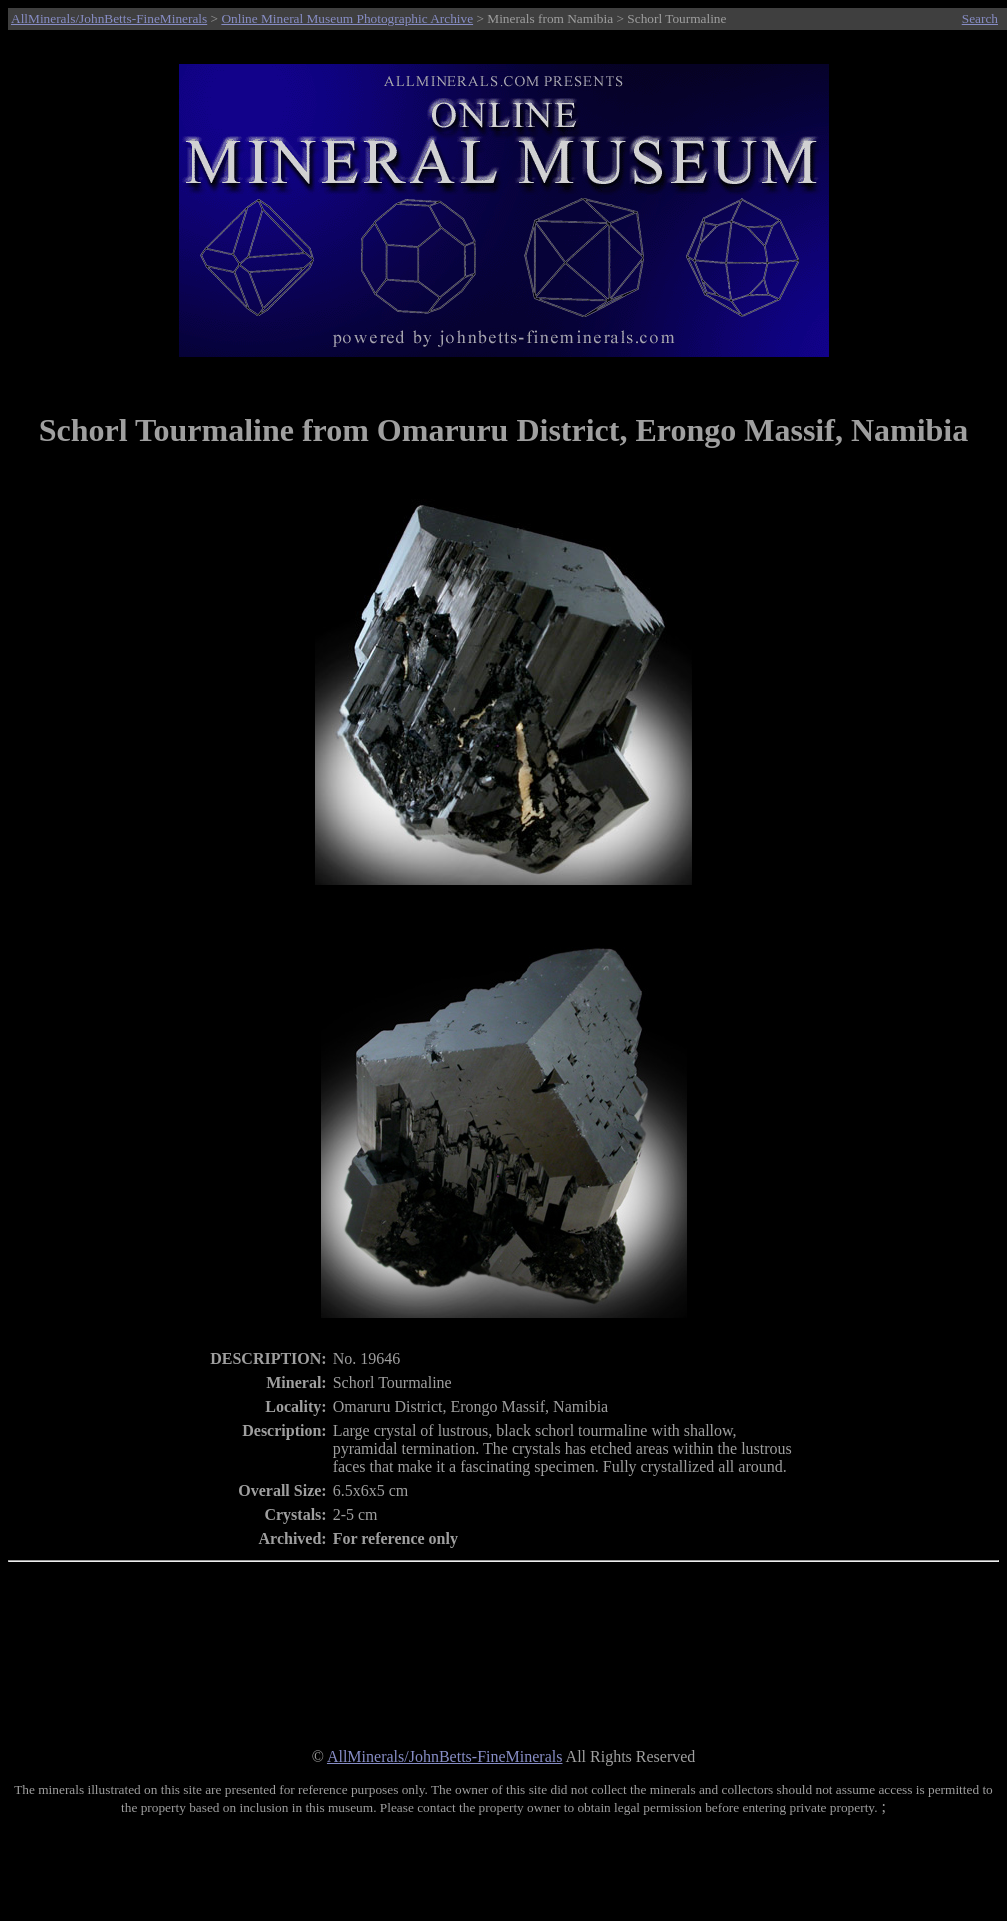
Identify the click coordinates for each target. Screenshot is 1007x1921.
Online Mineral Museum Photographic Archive (347, 18)
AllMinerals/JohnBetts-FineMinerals (109, 18)
